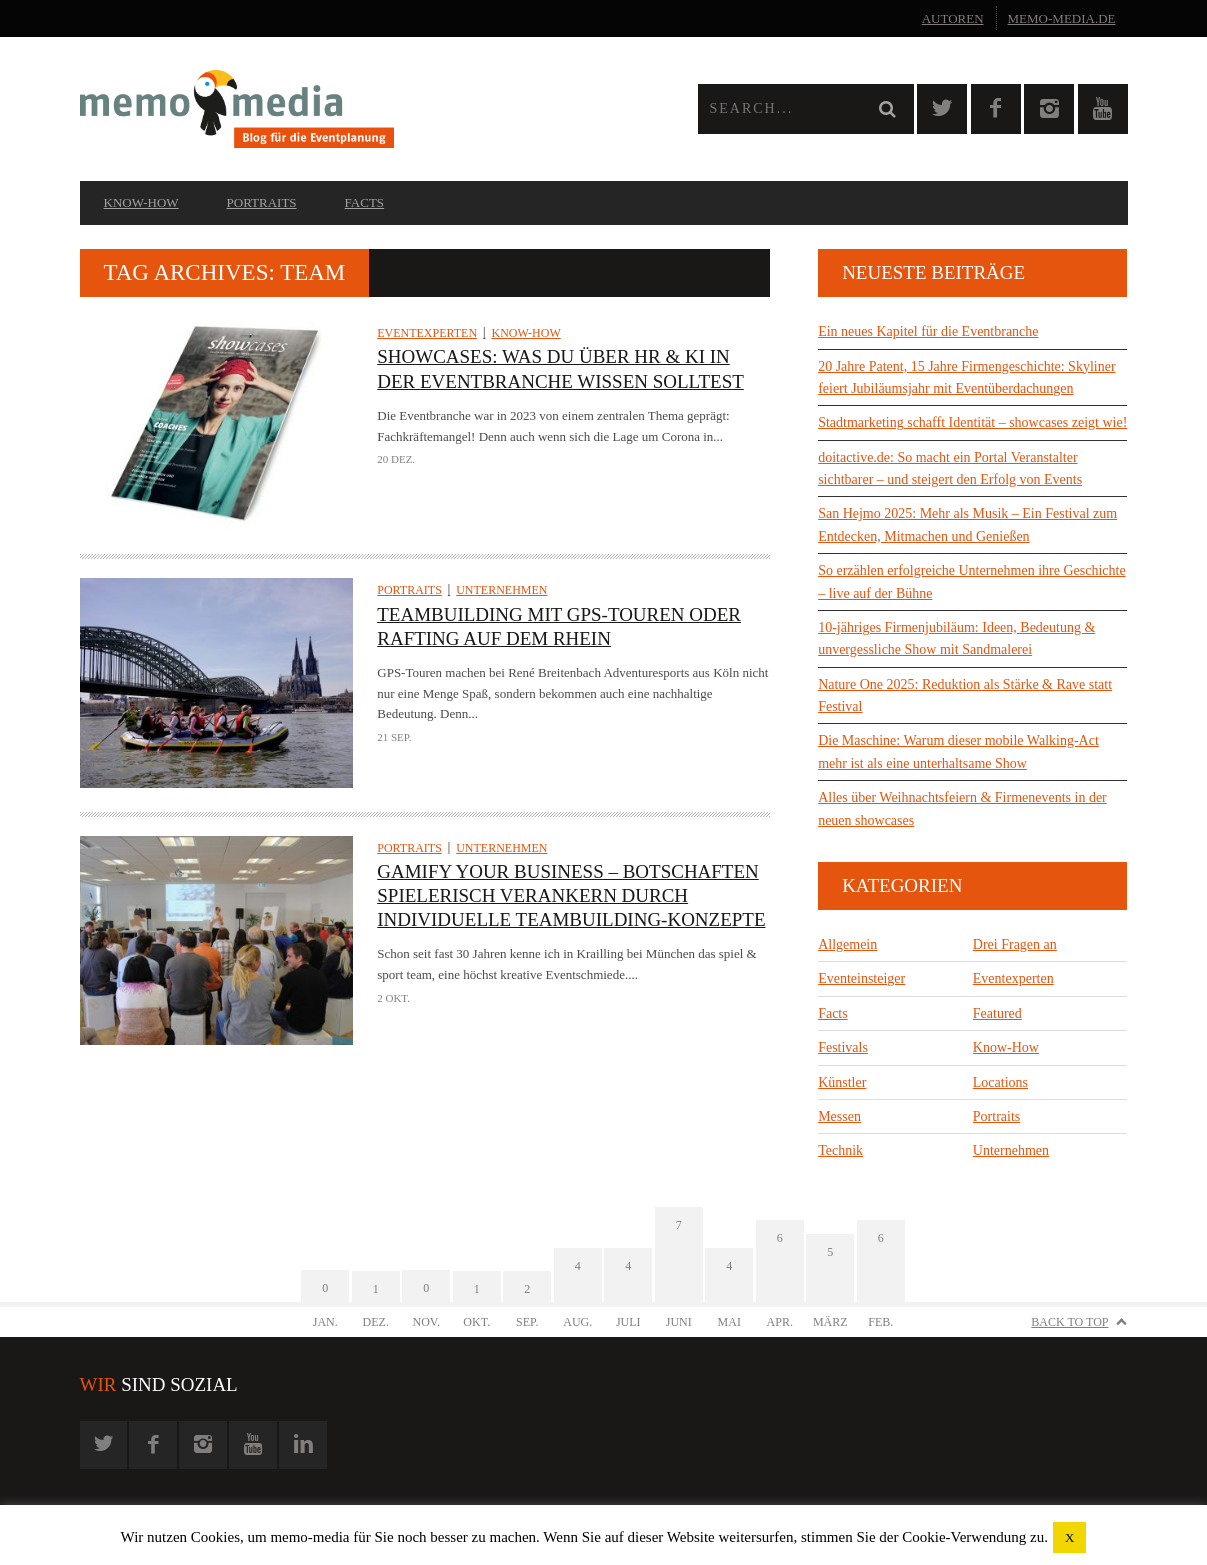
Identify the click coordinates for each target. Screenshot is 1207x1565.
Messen (839, 1116)
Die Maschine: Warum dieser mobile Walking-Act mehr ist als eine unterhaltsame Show (958, 751)
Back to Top (1069, 1322)
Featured (997, 1013)
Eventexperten (427, 333)
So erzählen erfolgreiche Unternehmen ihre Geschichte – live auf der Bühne (971, 581)
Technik (840, 1150)
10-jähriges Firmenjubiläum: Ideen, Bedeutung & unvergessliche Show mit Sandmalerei (956, 638)
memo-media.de (1062, 18)
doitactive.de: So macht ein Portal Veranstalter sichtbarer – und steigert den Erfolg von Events (950, 468)
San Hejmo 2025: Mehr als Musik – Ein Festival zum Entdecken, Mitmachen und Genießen (967, 524)
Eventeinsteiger (861, 978)
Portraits (262, 202)
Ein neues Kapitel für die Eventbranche (928, 331)
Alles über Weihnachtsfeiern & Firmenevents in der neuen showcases (962, 808)
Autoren (953, 18)
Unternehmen (501, 590)
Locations (1000, 1082)
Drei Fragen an (1015, 944)
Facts (365, 202)
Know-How (141, 202)
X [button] (1069, 1537)
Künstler (842, 1082)
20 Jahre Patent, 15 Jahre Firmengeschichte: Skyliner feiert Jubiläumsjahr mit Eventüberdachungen (966, 377)
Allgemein (847, 944)
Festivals (843, 1047)
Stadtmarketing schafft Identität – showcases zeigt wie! (972, 422)
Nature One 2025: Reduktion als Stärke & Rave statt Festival (965, 695)
